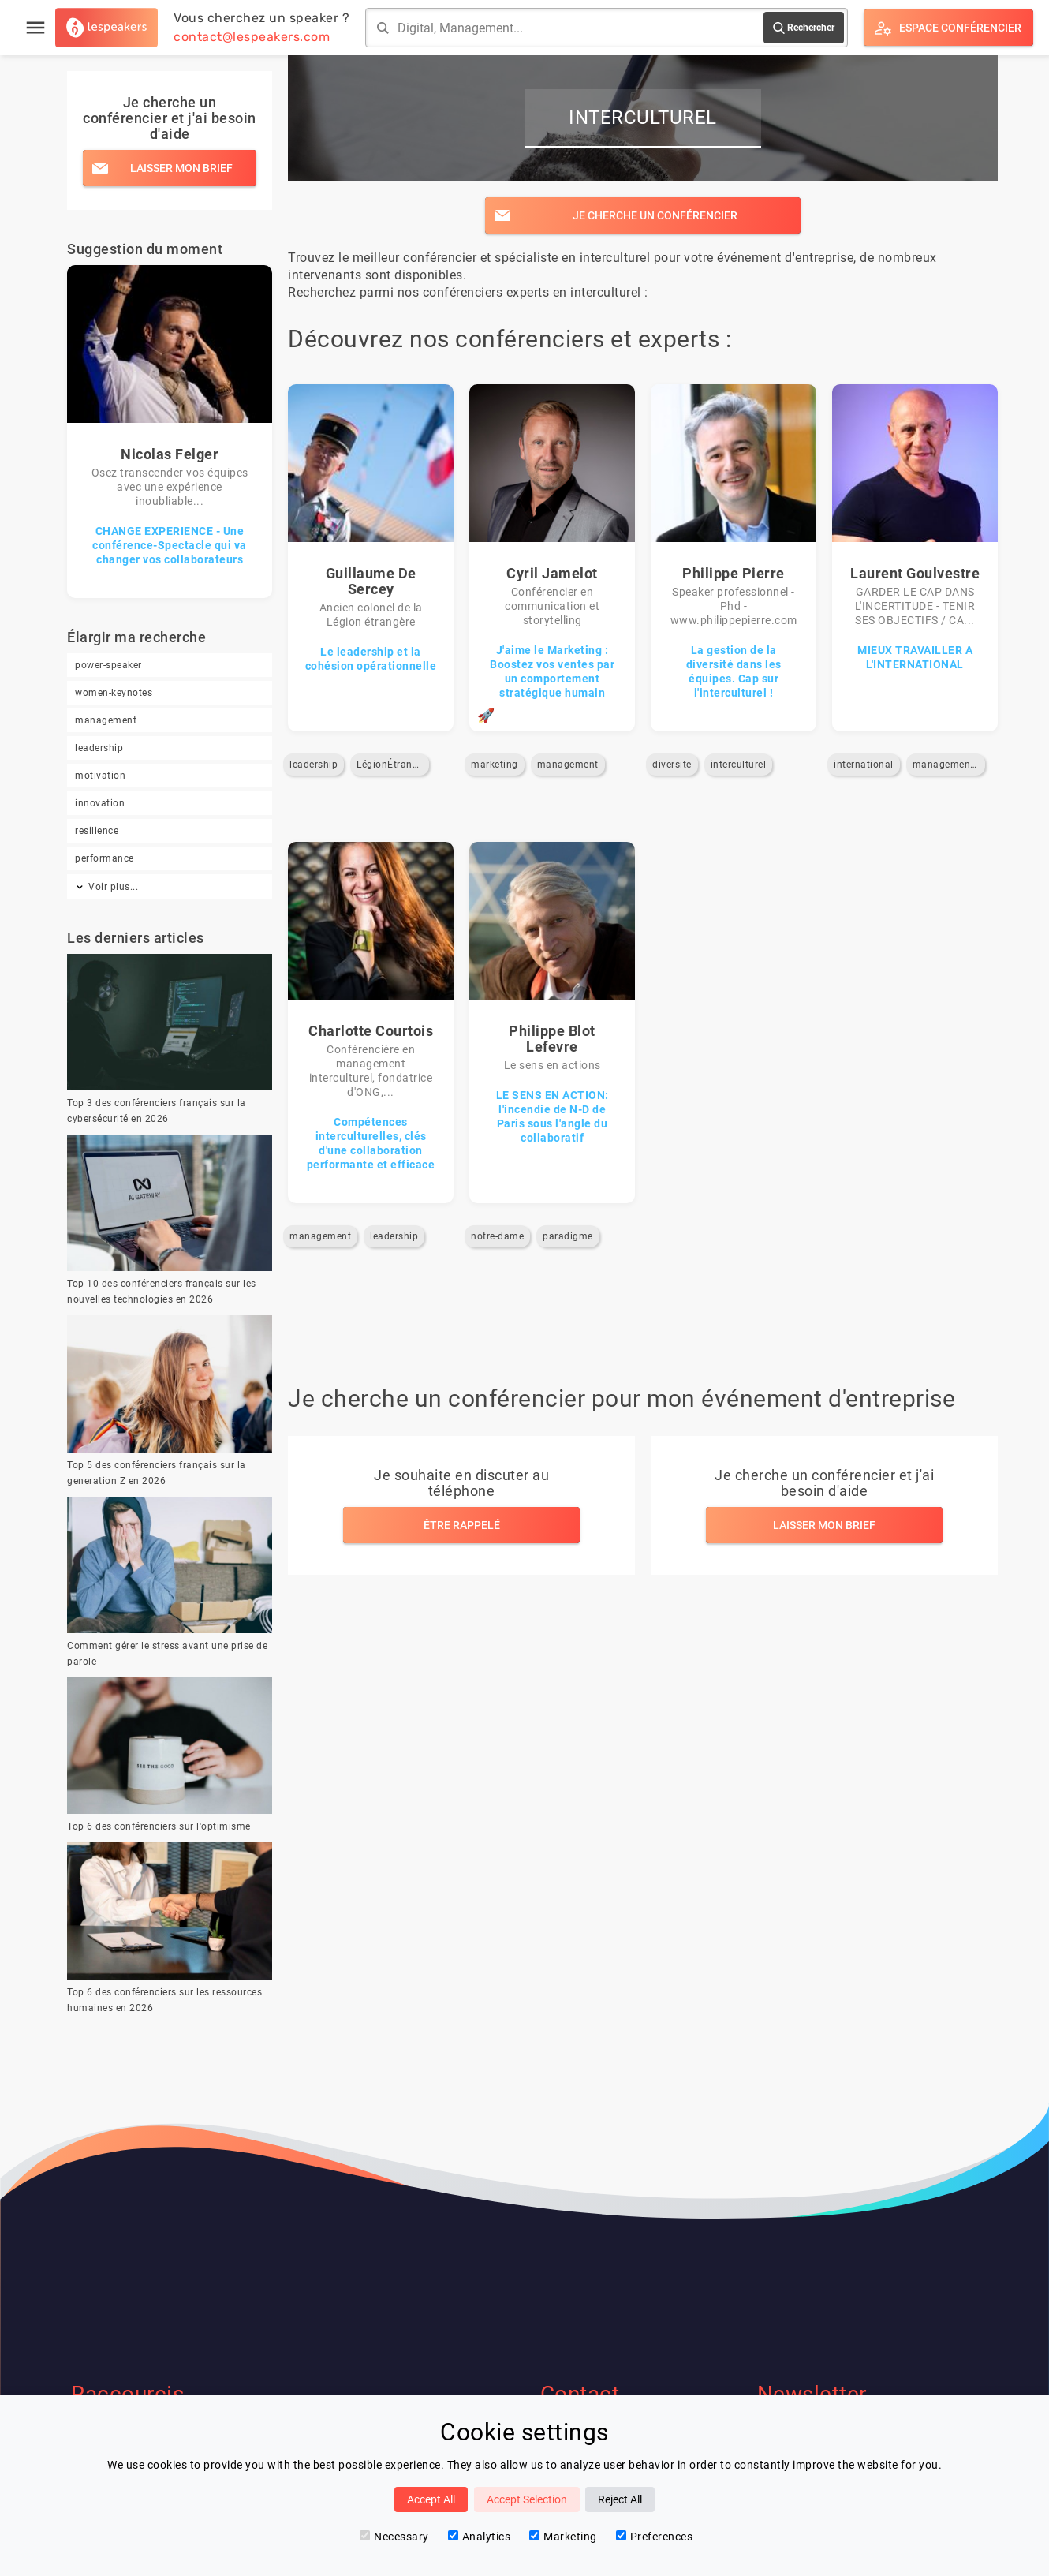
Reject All (620, 2499)
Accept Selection (527, 2499)
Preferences (654, 2536)
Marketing (563, 2536)
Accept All (431, 2499)
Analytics (479, 2536)
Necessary (394, 2536)
